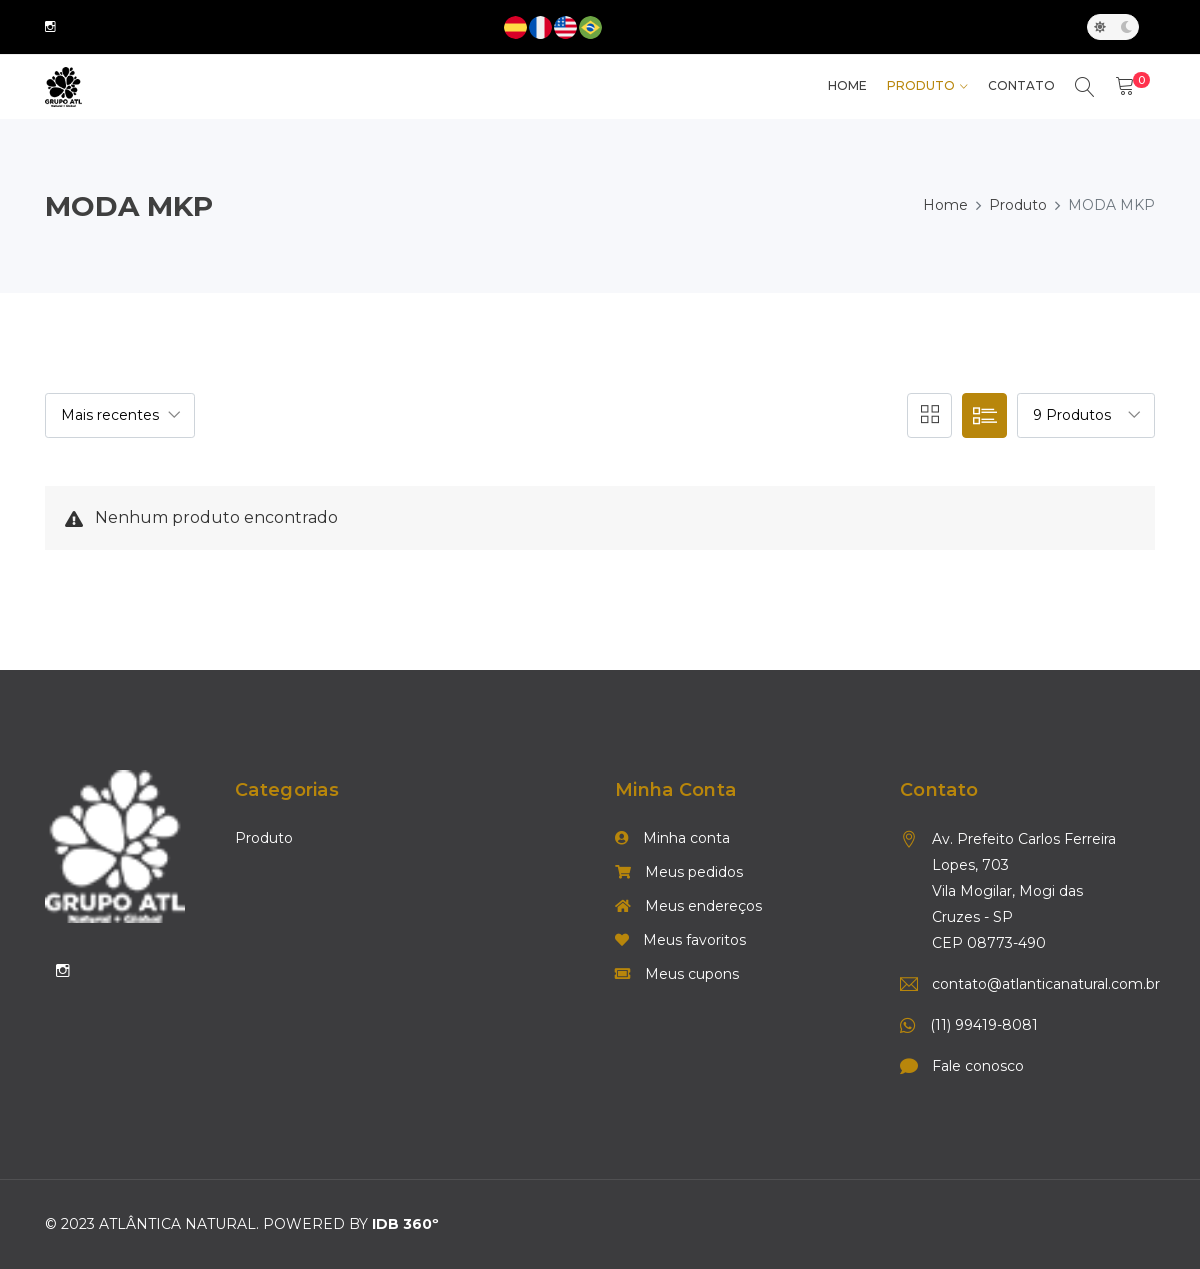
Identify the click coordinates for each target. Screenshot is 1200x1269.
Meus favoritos (680, 941)
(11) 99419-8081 (984, 1026)
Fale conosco (978, 1067)
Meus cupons (677, 975)
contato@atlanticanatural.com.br (1031, 985)
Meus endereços (688, 907)
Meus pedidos (679, 873)
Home (945, 205)
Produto (921, 86)
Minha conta (672, 839)
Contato (1021, 86)
